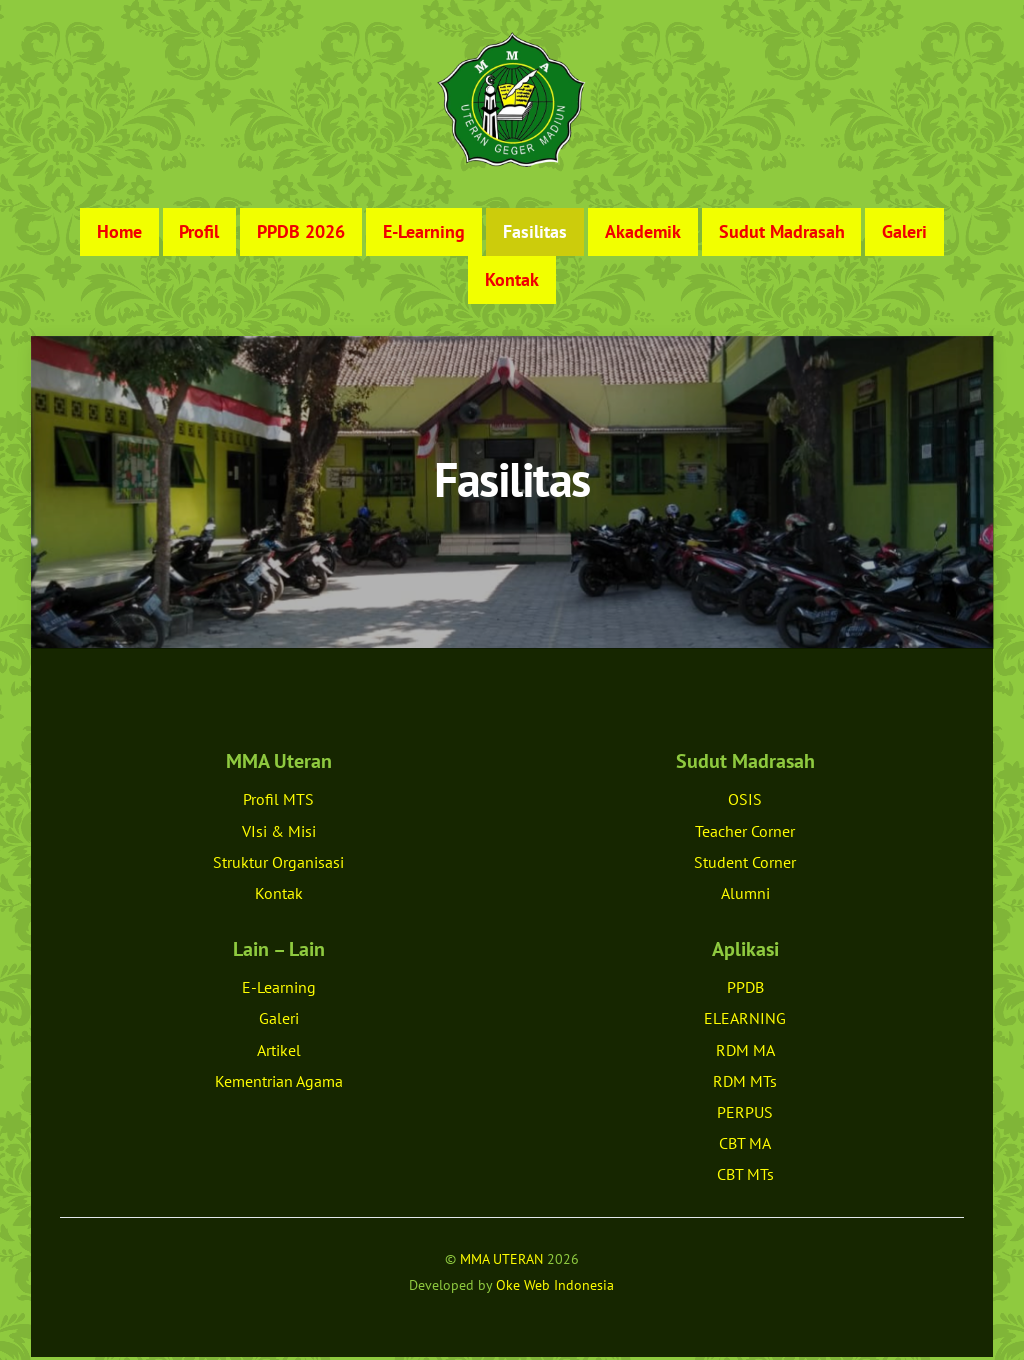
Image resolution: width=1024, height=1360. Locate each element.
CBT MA (745, 1146)
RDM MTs (745, 1084)
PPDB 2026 (301, 234)
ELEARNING (745, 1022)
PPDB (745, 990)
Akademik (643, 234)
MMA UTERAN (501, 1261)
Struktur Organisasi (278, 865)
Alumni (745, 896)
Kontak (512, 282)
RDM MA (745, 1053)
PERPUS (745, 1115)
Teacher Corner (745, 834)
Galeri (904, 234)
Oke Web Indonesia (555, 1287)
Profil (199, 234)
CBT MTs (745, 1178)
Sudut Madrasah (782, 234)
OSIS (745, 803)
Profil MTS (278, 803)
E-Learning (424, 234)
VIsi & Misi (279, 834)
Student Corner (745, 865)
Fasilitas (535, 234)
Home (119, 234)
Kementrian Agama (279, 1084)
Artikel (279, 1053)
